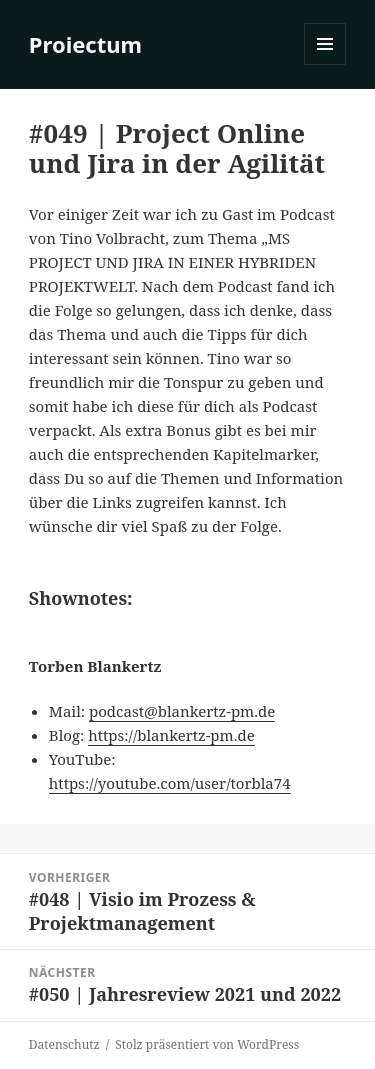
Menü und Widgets (325, 64)
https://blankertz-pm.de (171, 735)
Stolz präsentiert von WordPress (207, 1044)
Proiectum (85, 44)
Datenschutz (64, 1044)
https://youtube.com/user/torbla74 (170, 783)
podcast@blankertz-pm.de (182, 711)
